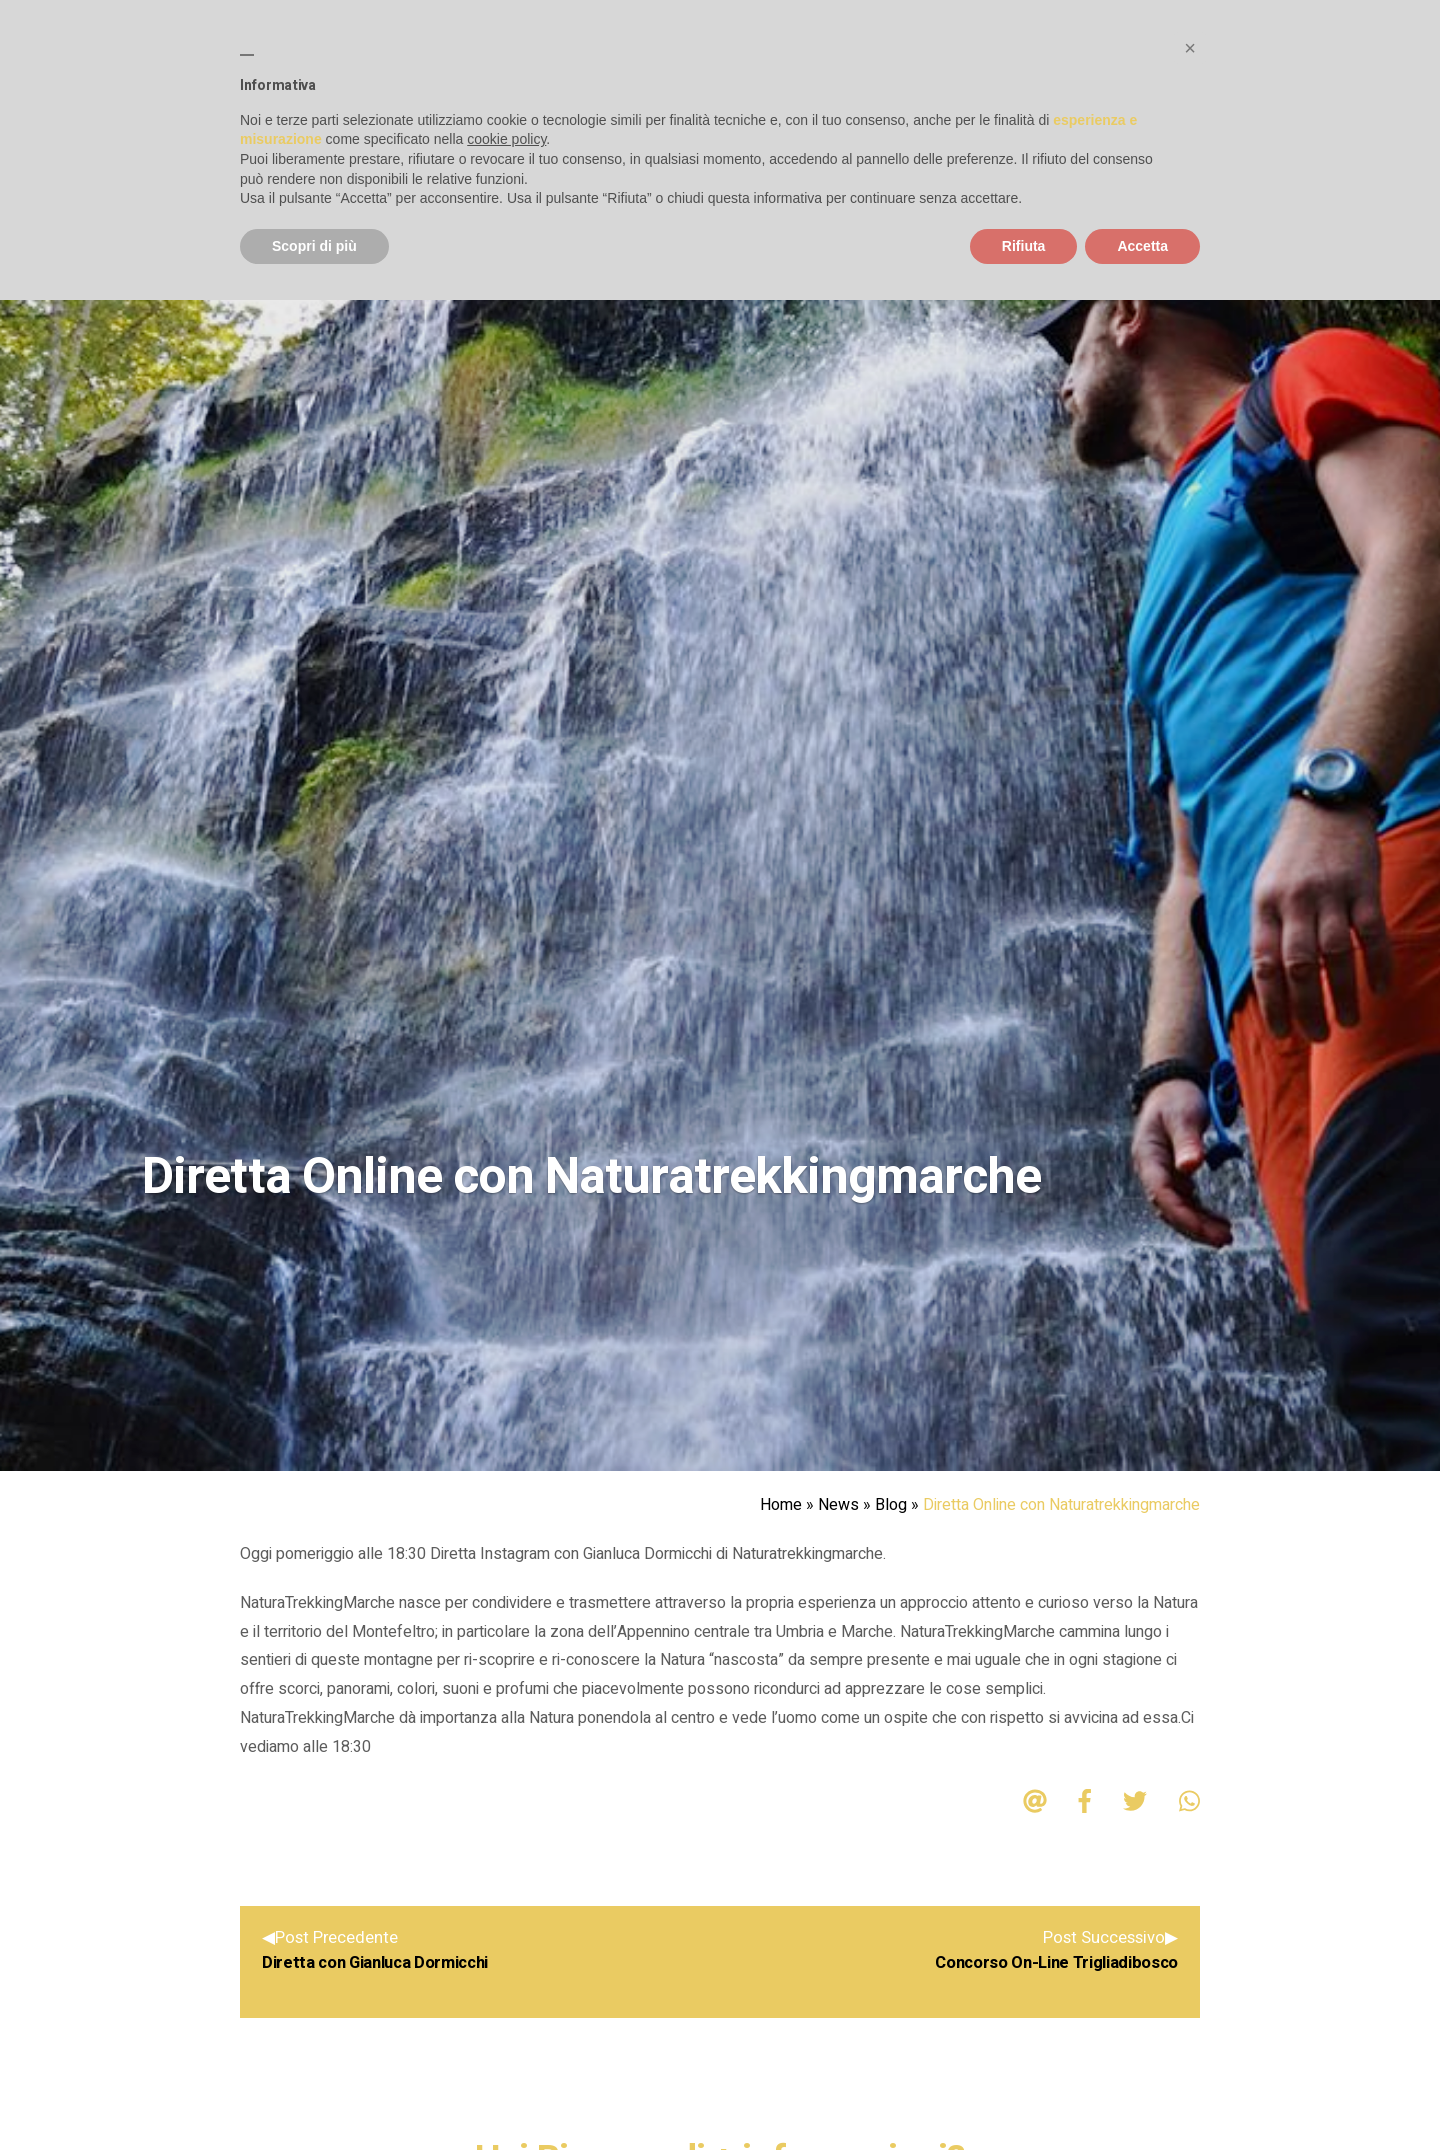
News (838, 1505)
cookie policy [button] (506, 139)
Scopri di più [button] (314, 246)
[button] (1190, 48)
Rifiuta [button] (1024, 246)
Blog (891, 1505)
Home (781, 1505)
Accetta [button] (1142, 246)
